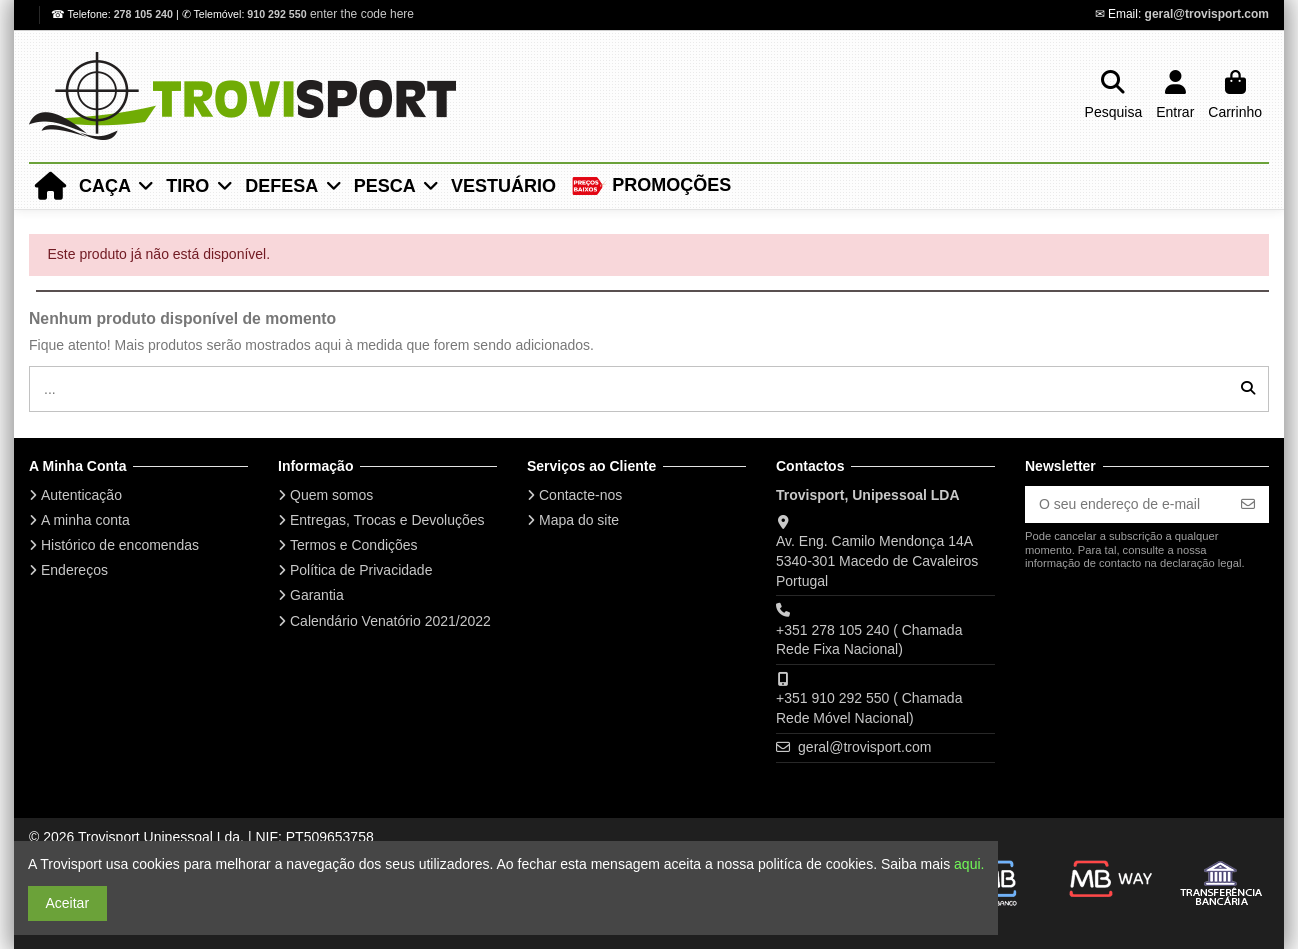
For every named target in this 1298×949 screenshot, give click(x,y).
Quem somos (331, 495)
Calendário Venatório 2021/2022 (390, 621)
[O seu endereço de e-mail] (1126, 505)
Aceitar (68, 903)
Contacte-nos (580, 495)
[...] (1248, 388)
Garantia (317, 595)
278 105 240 (145, 14)
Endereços (74, 570)
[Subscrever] (1248, 505)
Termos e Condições (354, 545)
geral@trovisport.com (1207, 14)
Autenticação (81, 495)
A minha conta (85, 520)
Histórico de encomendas (120, 545)
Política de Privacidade (361, 570)
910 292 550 (276, 14)
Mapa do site (579, 520)
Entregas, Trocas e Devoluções (387, 520)
